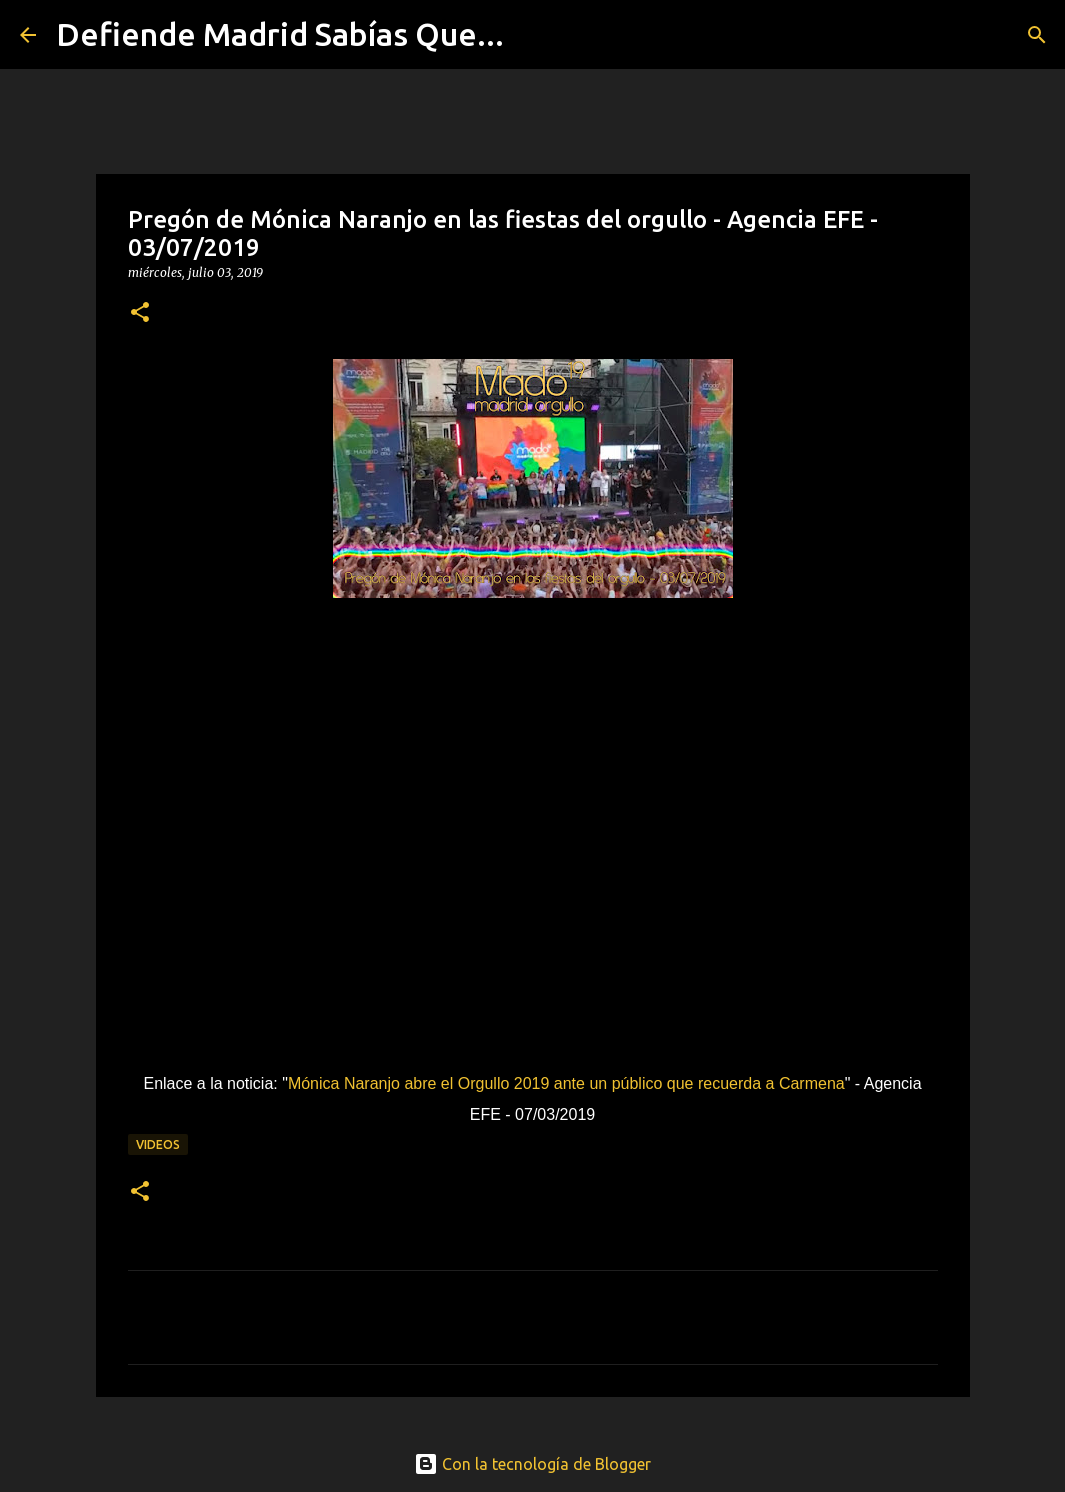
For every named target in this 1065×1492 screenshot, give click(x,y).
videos (158, 1144)
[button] (140, 313)
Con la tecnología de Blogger (532, 1464)
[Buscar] (532, 35)
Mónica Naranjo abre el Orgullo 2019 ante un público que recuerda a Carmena (566, 1083)
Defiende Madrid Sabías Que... (280, 34)
